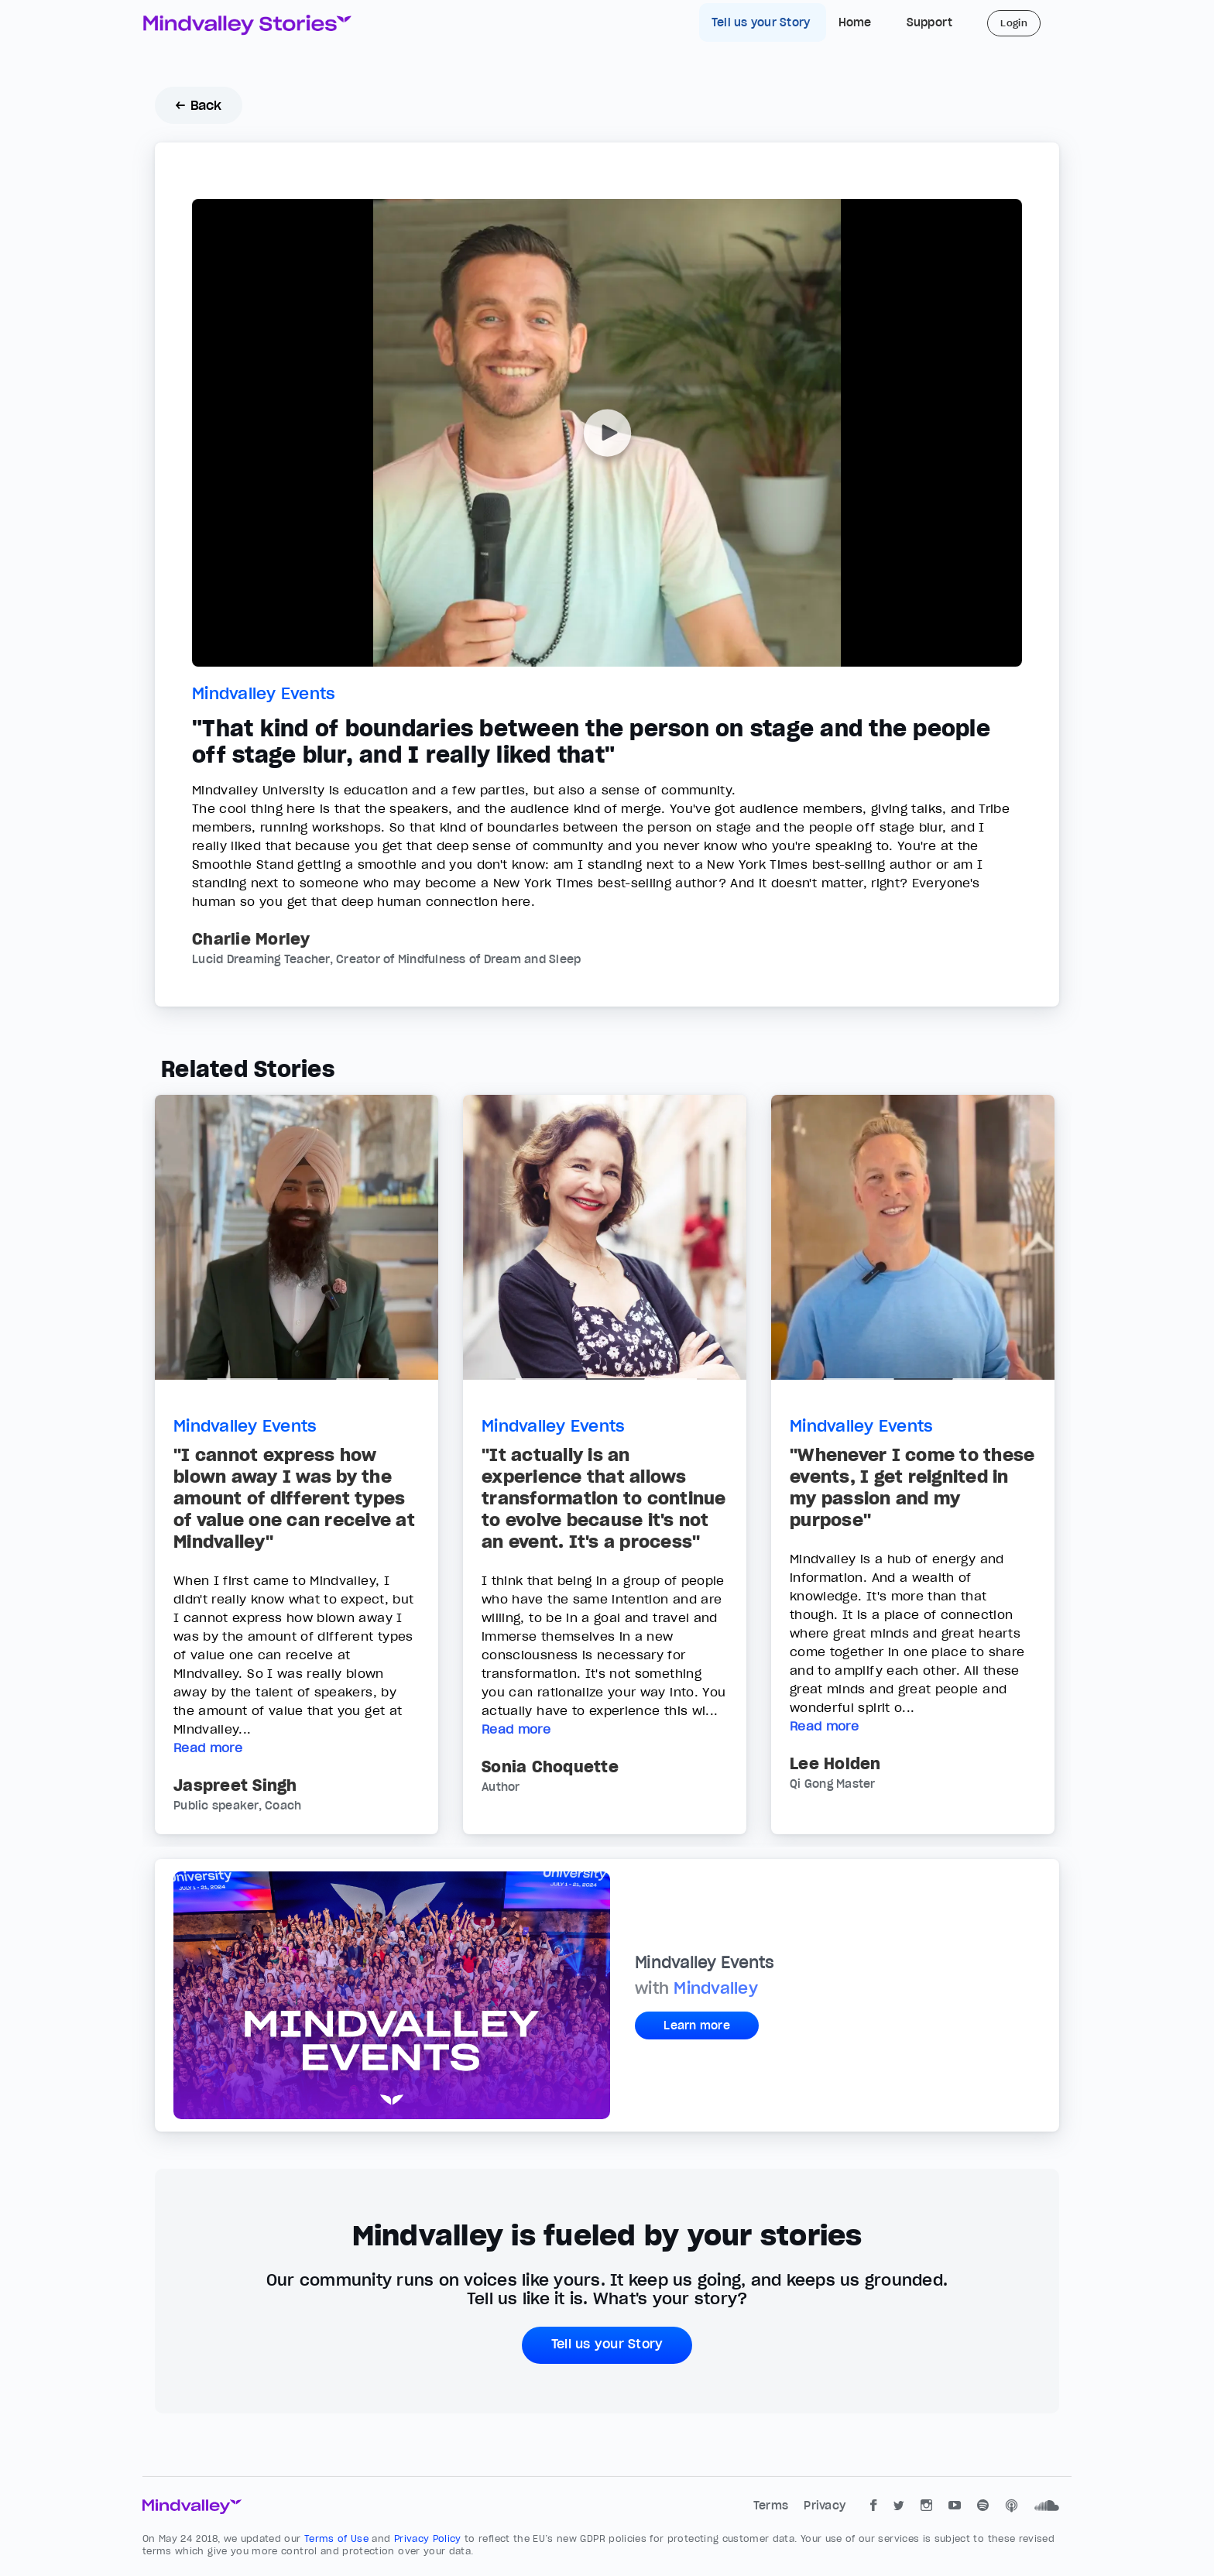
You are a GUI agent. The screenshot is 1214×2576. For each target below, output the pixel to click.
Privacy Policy (429, 2538)
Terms (772, 2506)
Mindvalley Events (263, 694)
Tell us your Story (763, 22)
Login (1013, 23)
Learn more (697, 2025)
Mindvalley (716, 1988)
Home (855, 22)
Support (930, 22)
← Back (198, 105)
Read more (207, 1747)
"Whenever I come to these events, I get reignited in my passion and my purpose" (912, 1487)
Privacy (824, 2506)
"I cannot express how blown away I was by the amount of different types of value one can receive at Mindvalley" (294, 1498)
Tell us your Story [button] (607, 2343)
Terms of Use (338, 2538)
